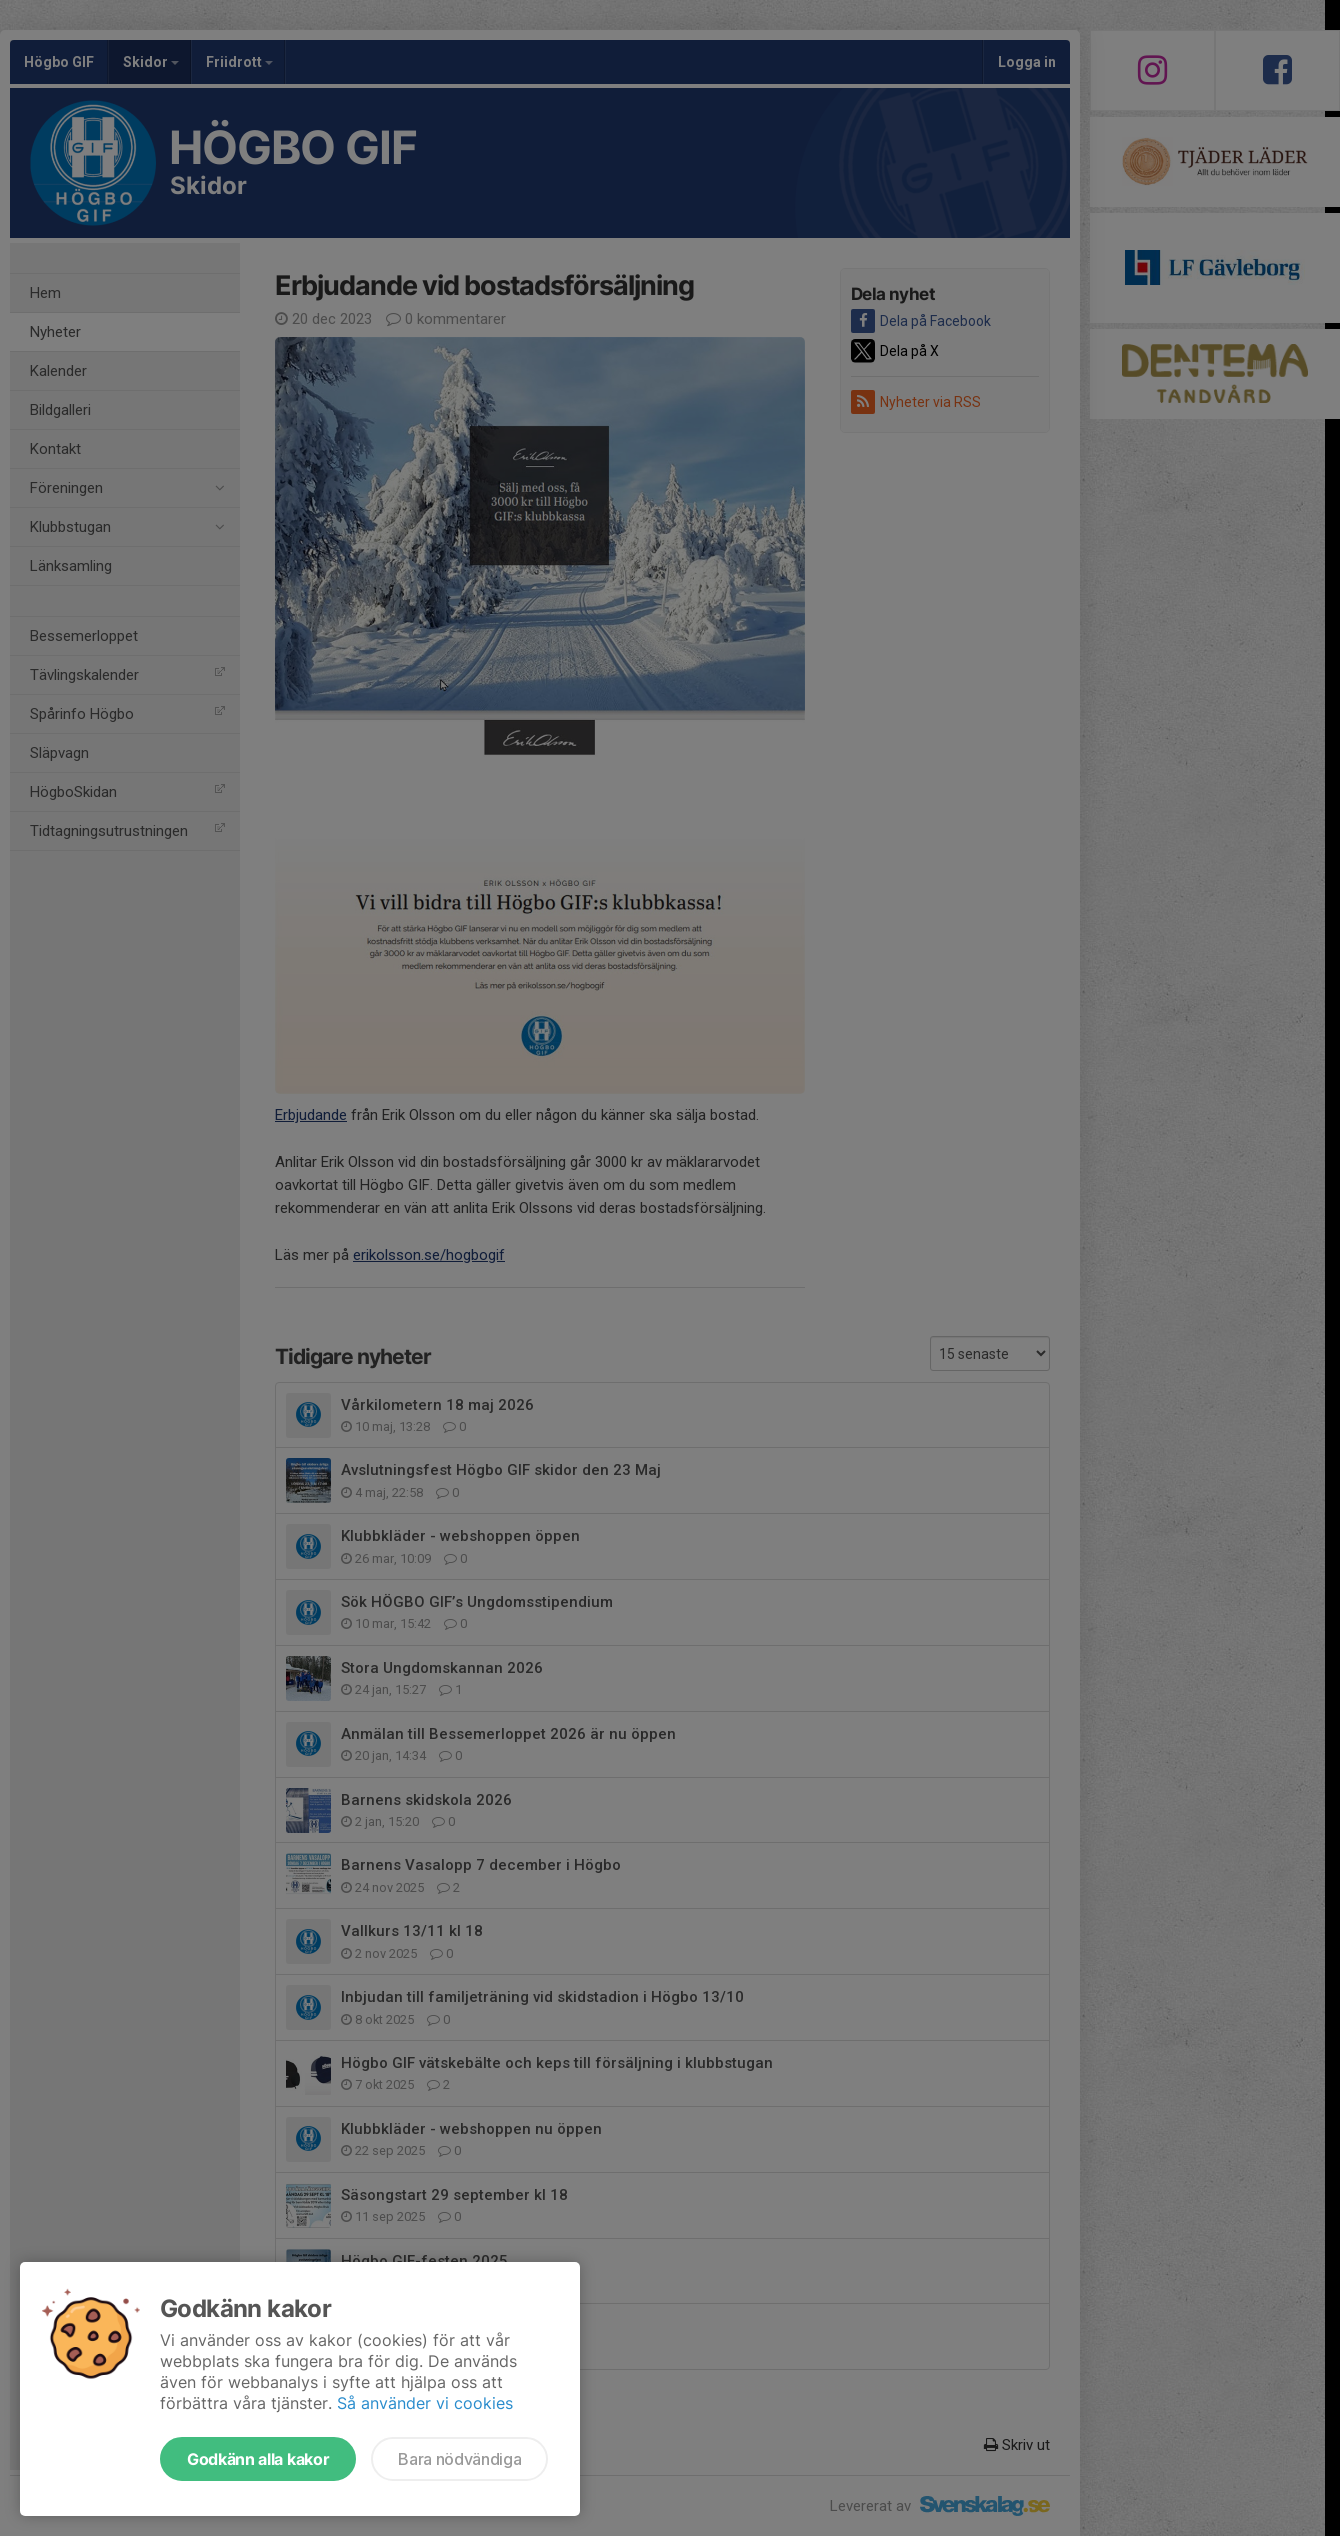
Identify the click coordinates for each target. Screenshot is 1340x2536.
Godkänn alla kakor (258, 2459)
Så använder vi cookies (425, 2403)
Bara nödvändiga (459, 2459)
